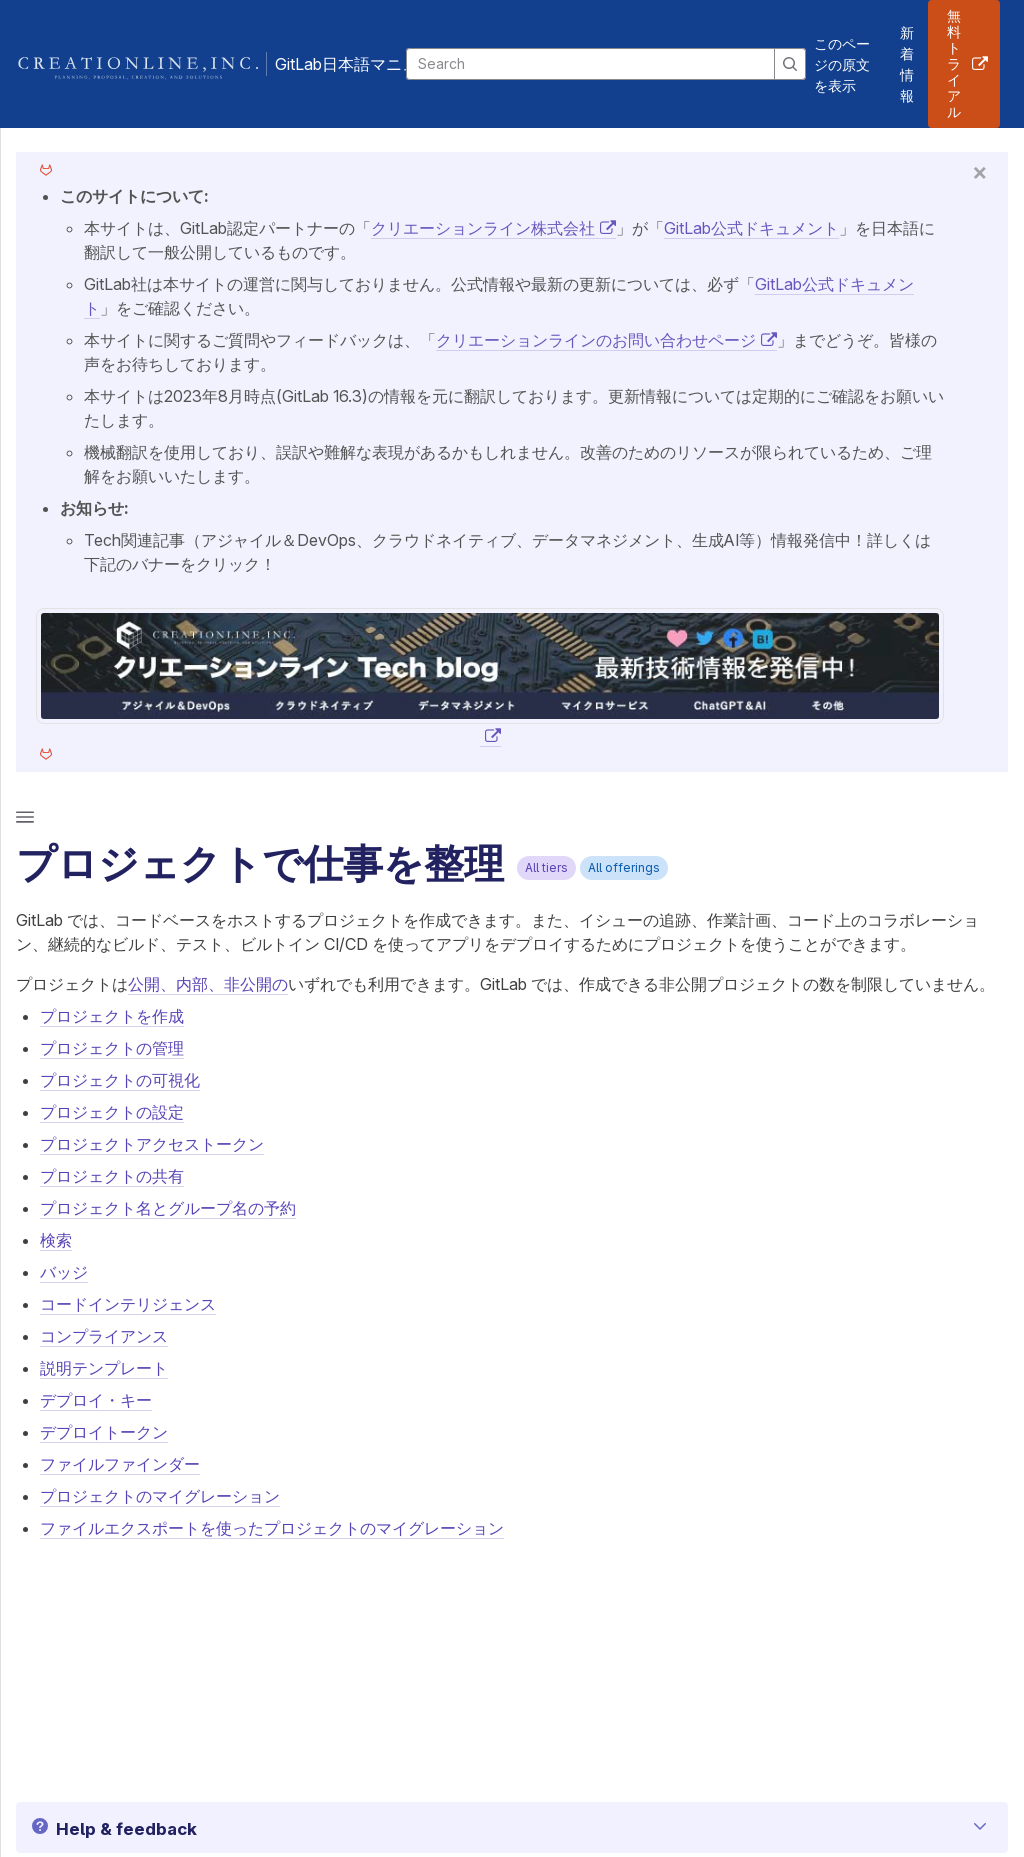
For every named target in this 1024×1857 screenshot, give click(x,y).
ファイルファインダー (120, 1464)
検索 (56, 1240)
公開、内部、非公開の (208, 984)
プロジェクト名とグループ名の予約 (168, 1208)
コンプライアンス (104, 1336)
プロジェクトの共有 (112, 1176)
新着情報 (907, 64)
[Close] (980, 172)
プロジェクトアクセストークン (152, 1144)
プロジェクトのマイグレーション (160, 1496)
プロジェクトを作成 (112, 1016)
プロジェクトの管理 (112, 1048)
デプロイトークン (104, 1432)
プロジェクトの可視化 (120, 1080)
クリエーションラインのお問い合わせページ (596, 340)
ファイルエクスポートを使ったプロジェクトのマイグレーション (272, 1528)
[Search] (590, 64)
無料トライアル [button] (954, 63)
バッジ (64, 1272)
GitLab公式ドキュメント (751, 228)
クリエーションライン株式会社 (483, 228)
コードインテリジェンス (128, 1304)
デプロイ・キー (96, 1400)
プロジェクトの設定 (112, 1112)
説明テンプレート (104, 1368)
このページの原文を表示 (842, 64)
